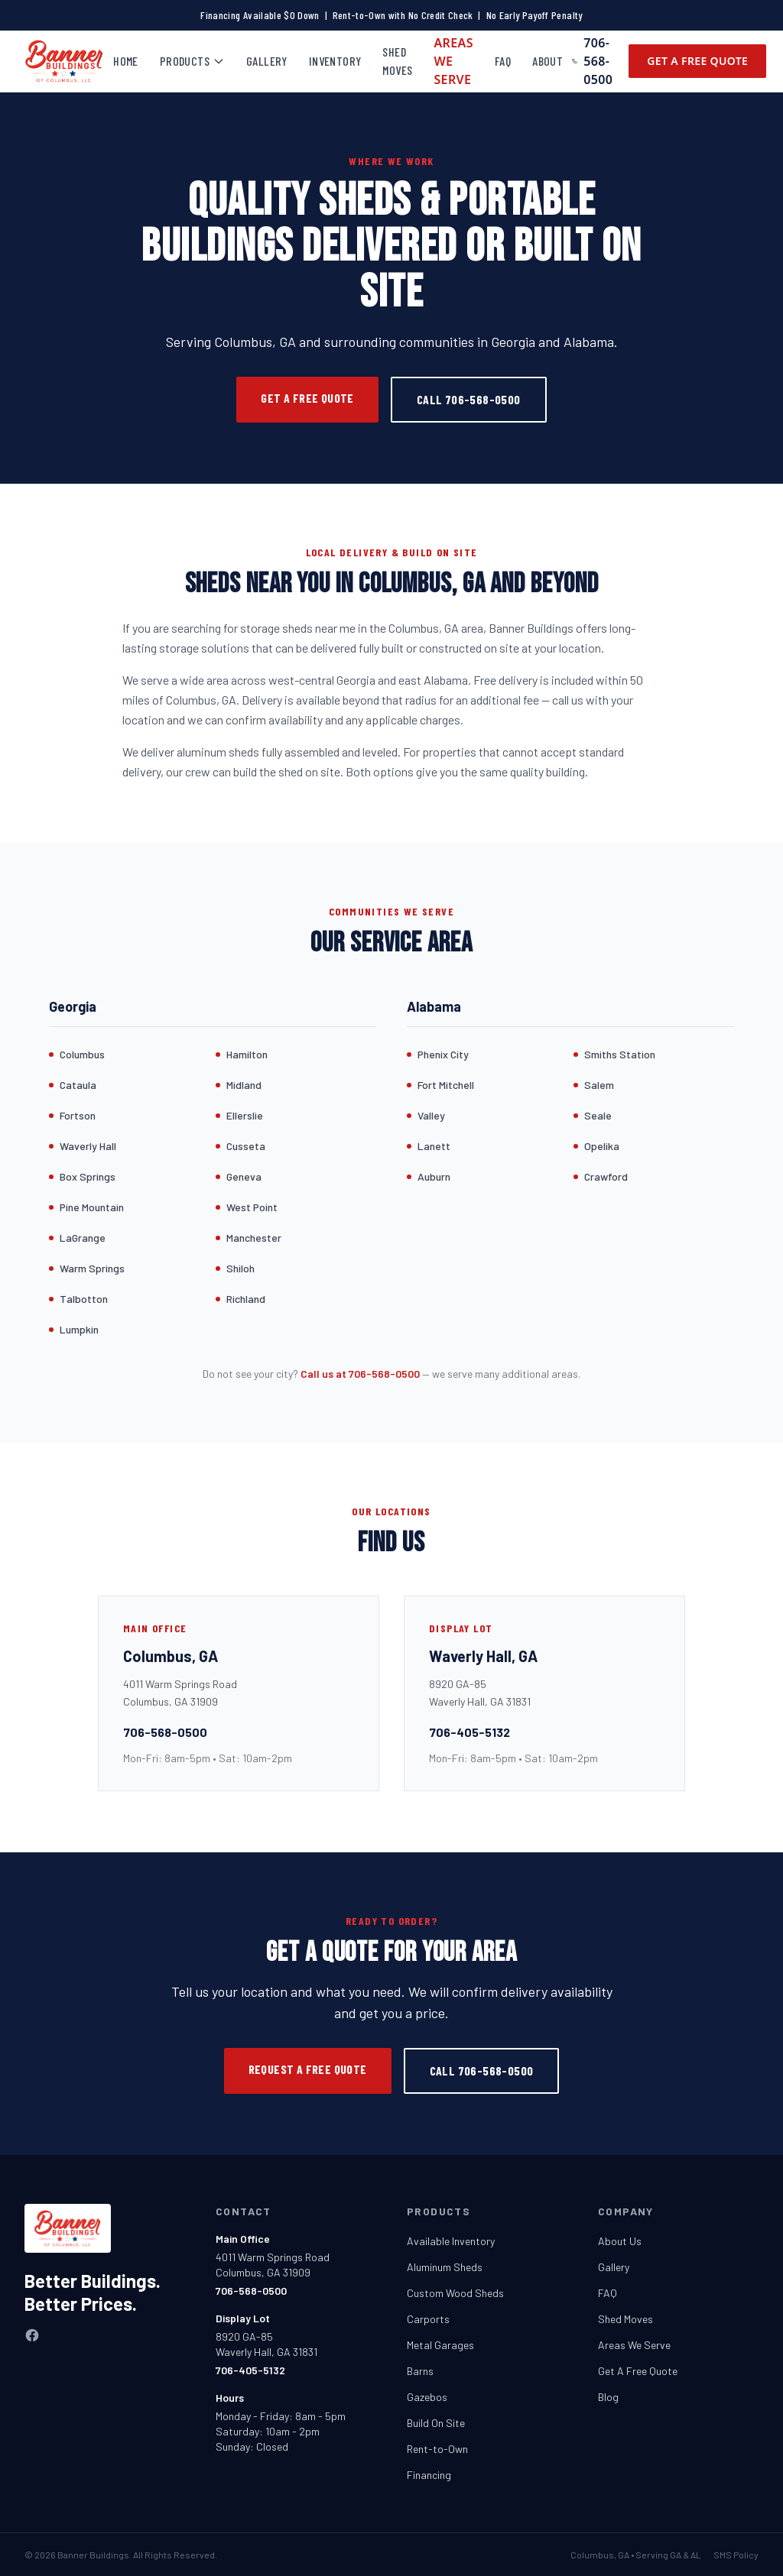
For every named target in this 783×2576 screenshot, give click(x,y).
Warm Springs (92, 1268)
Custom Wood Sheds (455, 2292)
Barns (420, 2370)
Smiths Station (619, 1054)
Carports (428, 2318)
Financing (429, 2474)
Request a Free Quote (308, 2069)
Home (125, 60)
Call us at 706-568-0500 (360, 1373)
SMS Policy (736, 2554)
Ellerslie (244, 1115)
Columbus (82, 1054)
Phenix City (443, 1054)
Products (192, 60)
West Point (252, 1207)
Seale (598, 1115)
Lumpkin (79, 1329)
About (547, 60)
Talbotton (84, 1298)
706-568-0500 (592, 61)
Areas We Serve (453, 61)
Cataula (78, 1084)
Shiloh (240, 1268)
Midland (244, 1084)
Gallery (267, 60)
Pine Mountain (92, 1207)
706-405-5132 (469, 1732)
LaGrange (83, 1237)
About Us (620, 2240)
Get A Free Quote (697, 60)
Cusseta (245, 1145)
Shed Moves (397, 60)
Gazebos (427, 2396)
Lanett (433, 1145)
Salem (599, 1084)
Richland (245, 1298)
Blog (608, 2396)
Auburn (433, 1176)
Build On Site (436, 2422)
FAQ (503, 60)
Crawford (606, 1176)
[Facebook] (32, 2335)
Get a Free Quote (307, 397)
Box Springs (87, 1176)
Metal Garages (440, 2344)
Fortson (78, 1115)
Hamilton (247, 1054)
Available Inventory (451, 2240)
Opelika (601, 1145)
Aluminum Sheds (444, 2266)
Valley (431, 1115)
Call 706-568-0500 (469, 399)
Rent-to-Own (437, 2448)
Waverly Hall (88, 1145)
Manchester (253, 1237)
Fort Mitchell (445, 1084)
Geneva (244, 1176)
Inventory (335, 60)
